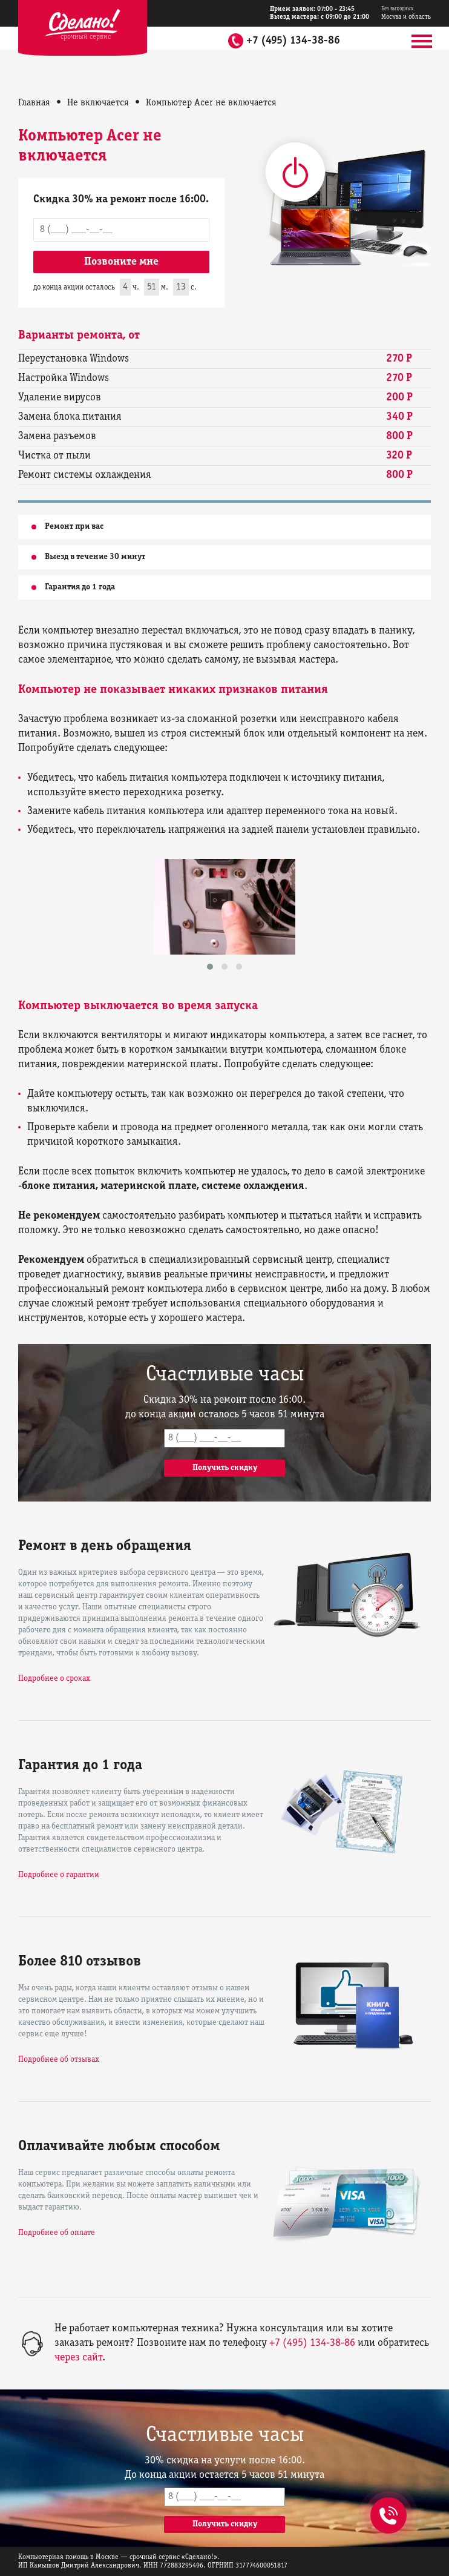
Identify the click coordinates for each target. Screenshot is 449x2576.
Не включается (98, 103)
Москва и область (406, 13)
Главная (34, 103)
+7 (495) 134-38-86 (293, 41)
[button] (210, 967)
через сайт (78, 2358)
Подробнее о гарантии (58, 1875)
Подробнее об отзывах (58, 2060)
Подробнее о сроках (54, 1679)
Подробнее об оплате (56, 2233)
